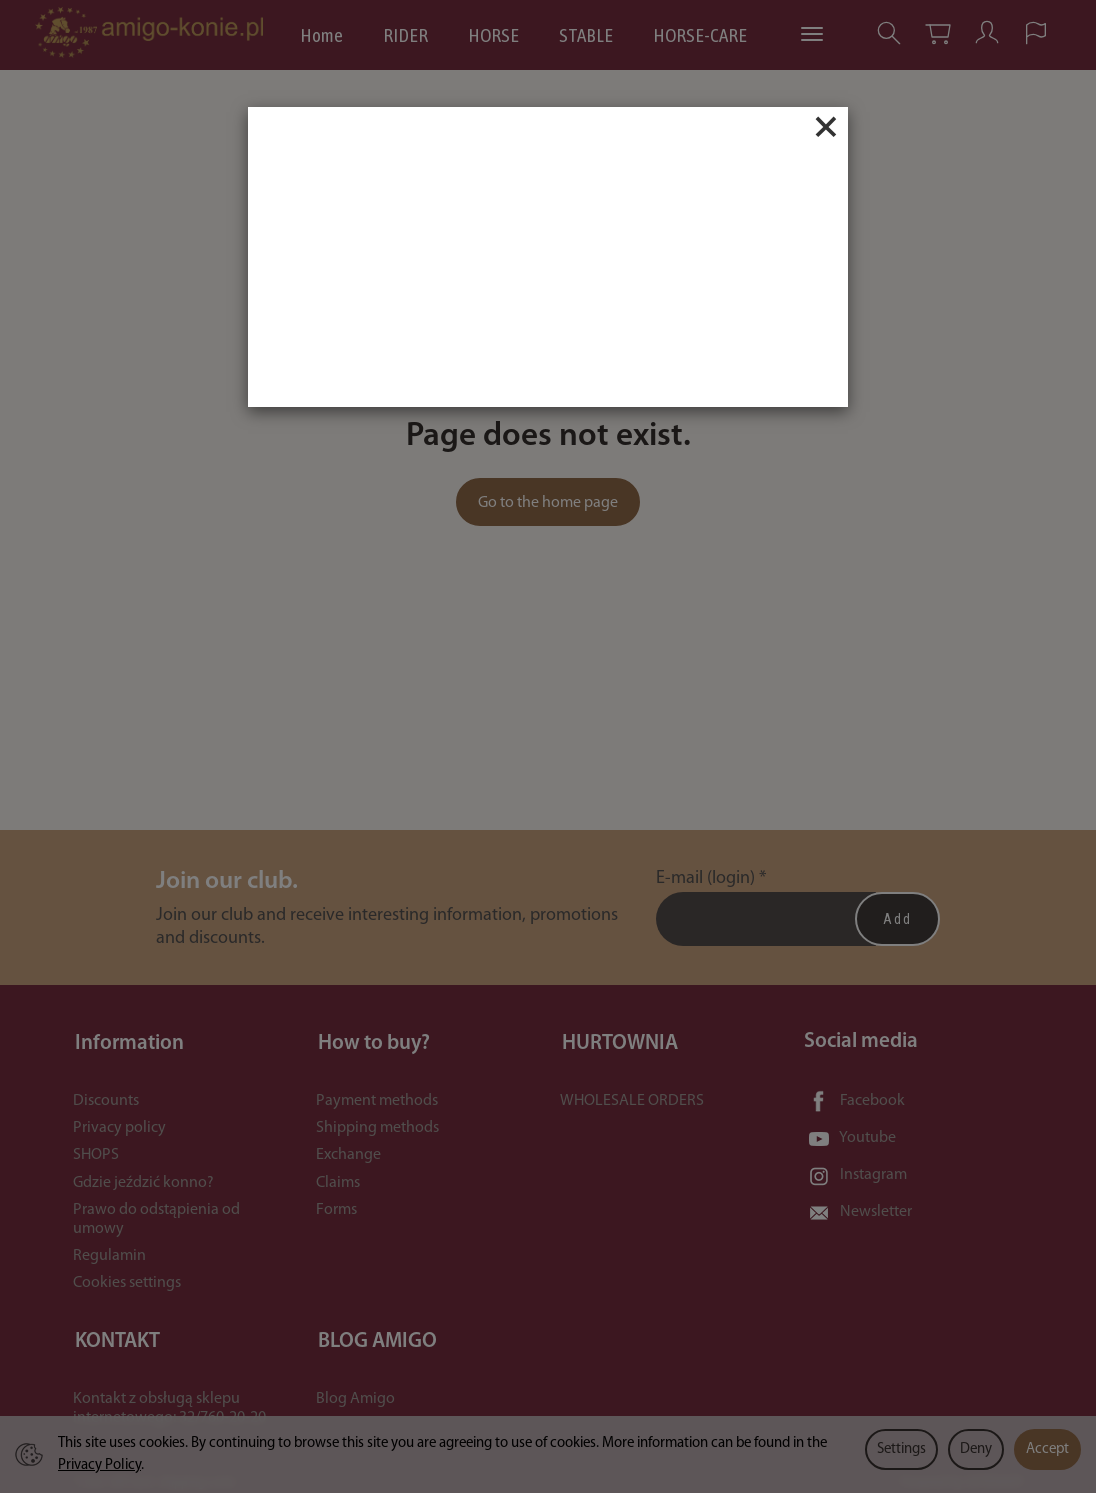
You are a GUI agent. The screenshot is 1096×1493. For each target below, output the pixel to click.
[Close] (826, 127)
